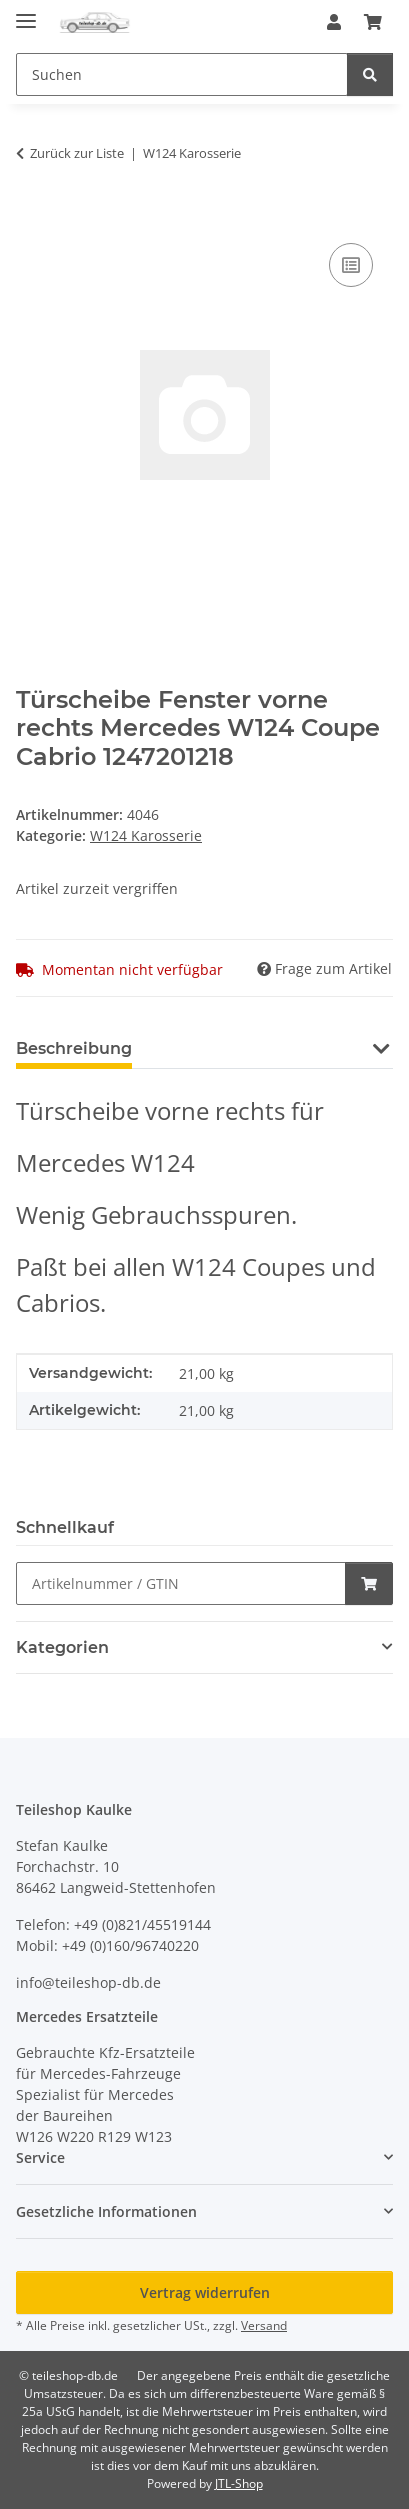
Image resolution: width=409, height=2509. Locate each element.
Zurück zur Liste (77, 153)
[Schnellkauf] (181, 1583)
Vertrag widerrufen (205, 2292)
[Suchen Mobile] (182, 74)
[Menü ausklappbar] (26, 12)
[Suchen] (370, 74)
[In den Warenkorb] (32, 216)
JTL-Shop (239, 2483)
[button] (334, 22)
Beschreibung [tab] (74, 1048)
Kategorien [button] (62, 1647)
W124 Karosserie (146, 835)
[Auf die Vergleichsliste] (351, 265)
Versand (264, 2325)
